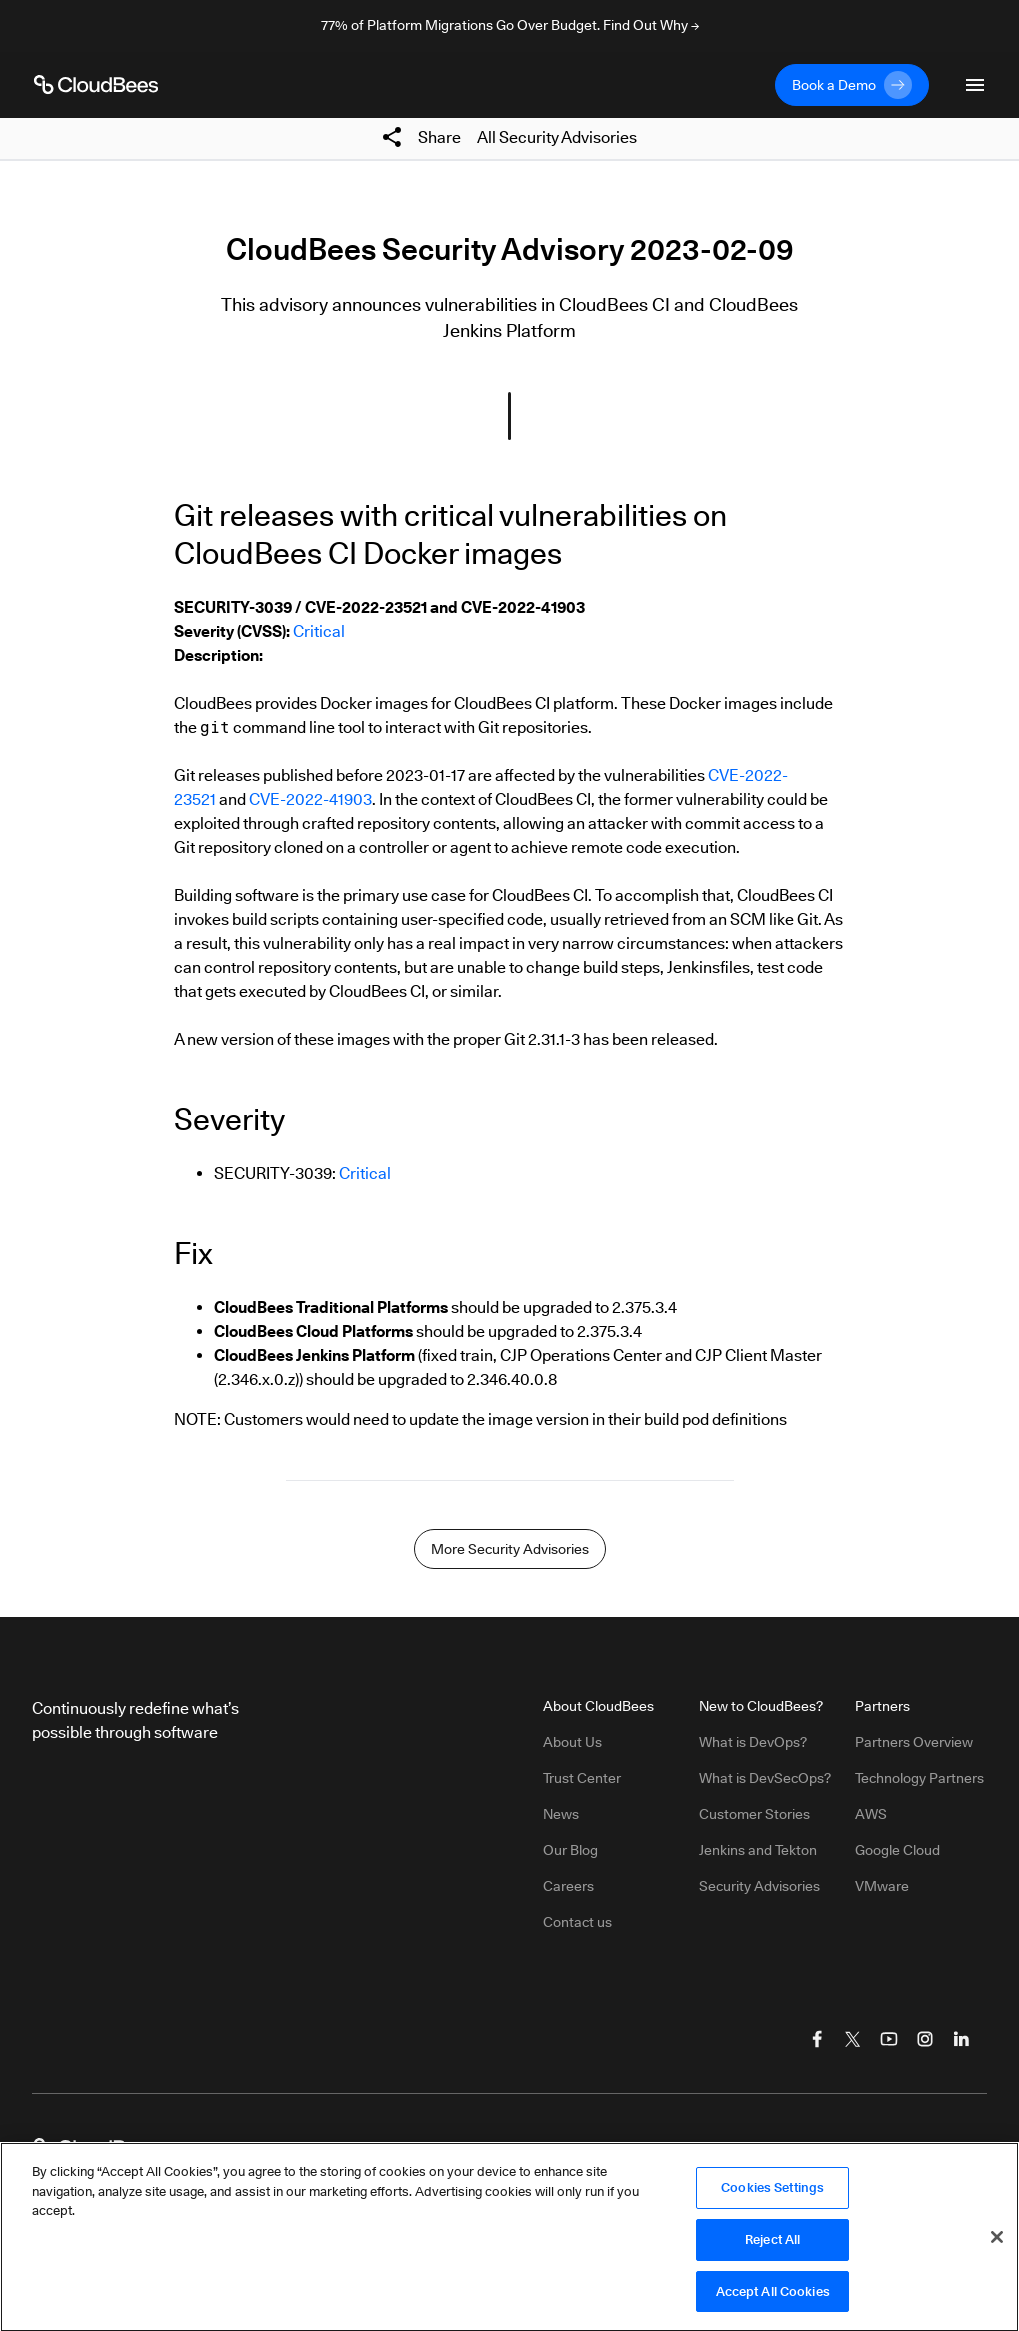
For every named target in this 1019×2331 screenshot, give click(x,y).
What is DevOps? (753, 1742)
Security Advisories (759, 1886)
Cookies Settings (772, 2193)
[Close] (997, 2243)
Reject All (772, 2245)
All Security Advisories (557, 137)
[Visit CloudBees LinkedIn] (961, 2039)
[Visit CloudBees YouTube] (889, 2039)
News (561, 1814)
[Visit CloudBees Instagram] (925, 2039)
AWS (871, 1814)
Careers (568, 1886)
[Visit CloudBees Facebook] (817, 2039)
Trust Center (582, 1778)
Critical (319, 631)
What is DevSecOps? (765, 1778)
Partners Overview (914, 1742)
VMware (882, 1886)
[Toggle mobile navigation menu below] (975, 85)
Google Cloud (897, 1850)
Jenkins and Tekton (758, 1850)
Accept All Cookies (773, 2297)
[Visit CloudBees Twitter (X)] (853, 2039)
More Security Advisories (510, 1549)
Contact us (577, 1922)
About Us (572, 1742)
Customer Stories (754, 1814)
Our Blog (570, 1850)
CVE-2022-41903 (310, 799)
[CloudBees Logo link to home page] (96, 85)
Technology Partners (919, 1778)
